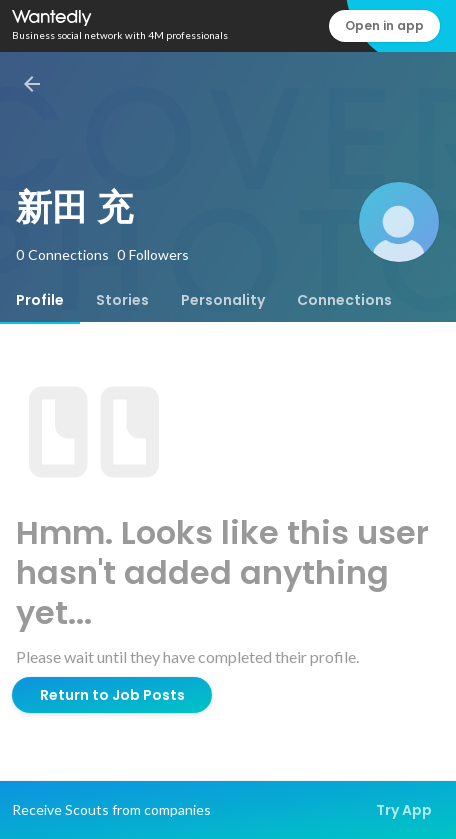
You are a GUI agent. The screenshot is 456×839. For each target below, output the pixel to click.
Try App (404, 810)
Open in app (384, 25)
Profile (40, 300)
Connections (344, 300)
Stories (122, 300)
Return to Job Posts (112, 695)
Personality (223, 300)
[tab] (40, 300)
